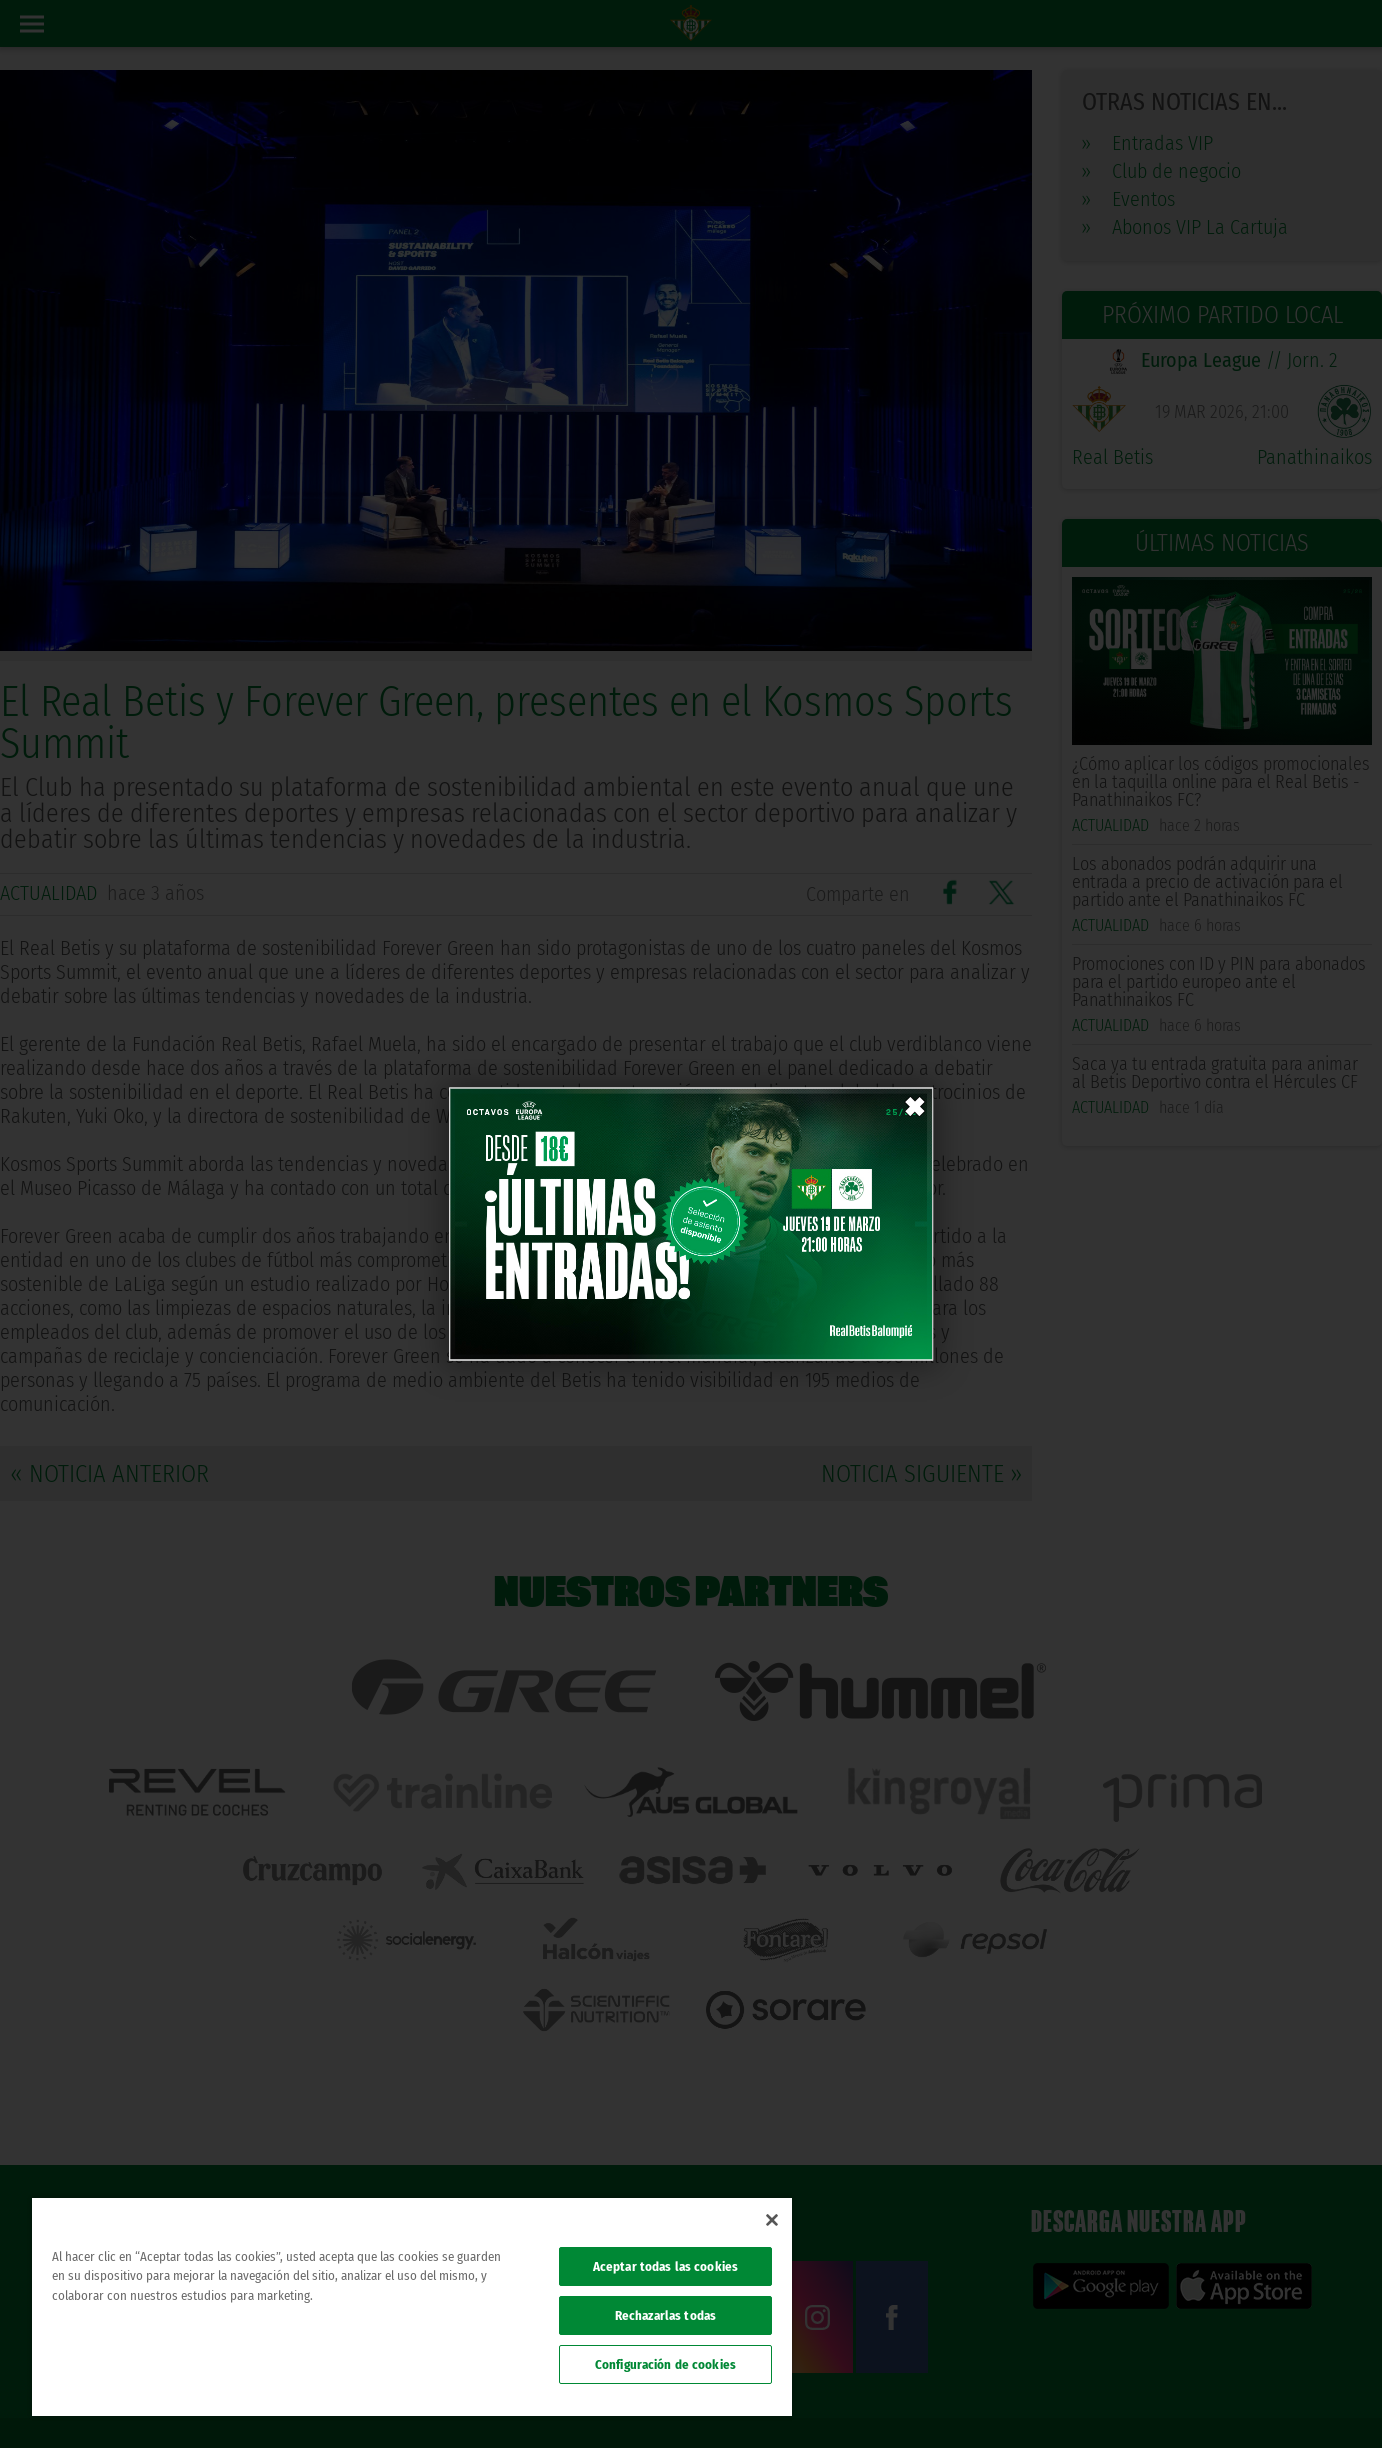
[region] (412, 2307)
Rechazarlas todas (665, 2315)
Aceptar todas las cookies (665, 2266)
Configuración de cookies (665, 2364)
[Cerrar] (772, 2220)
